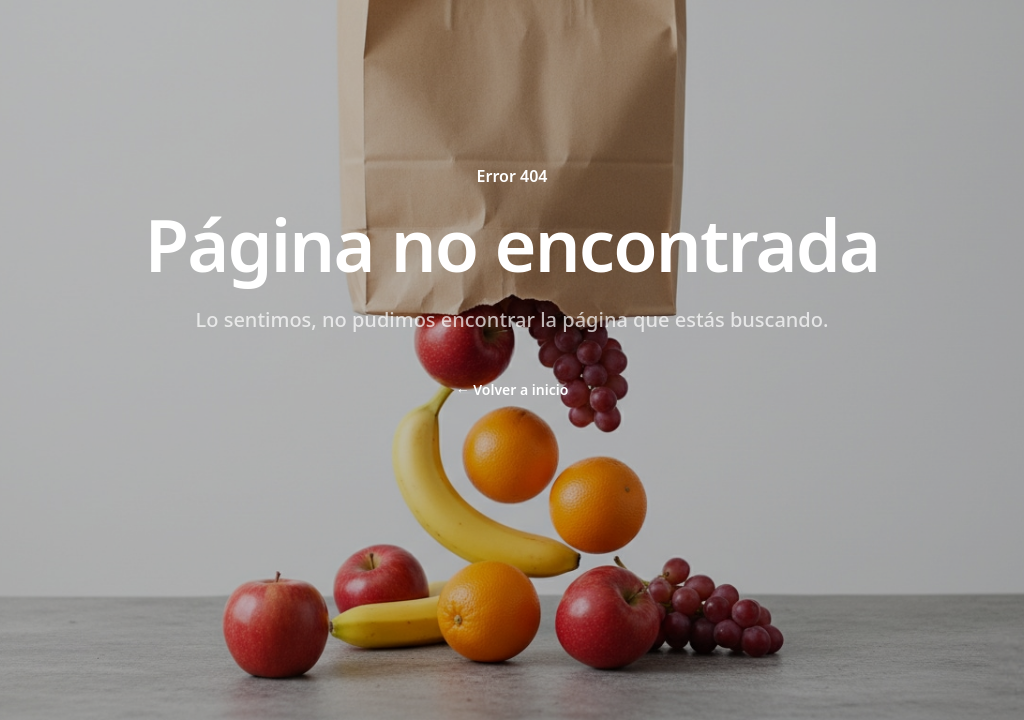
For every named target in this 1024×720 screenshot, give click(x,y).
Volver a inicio (512, 389)
